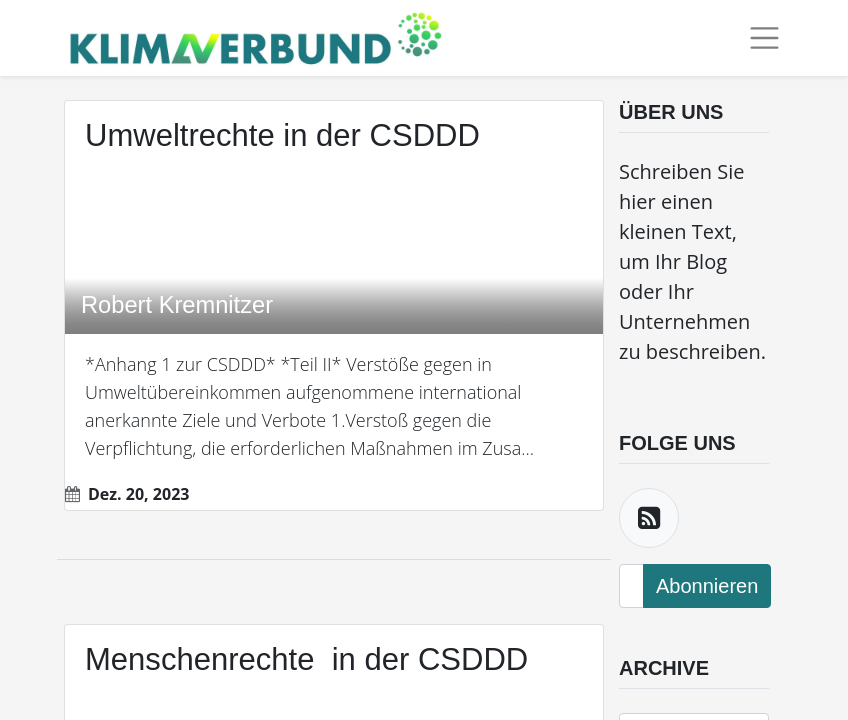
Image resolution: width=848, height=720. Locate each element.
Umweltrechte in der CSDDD (282, 135)
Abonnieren (707, 586)
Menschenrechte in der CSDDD (306, 659)
